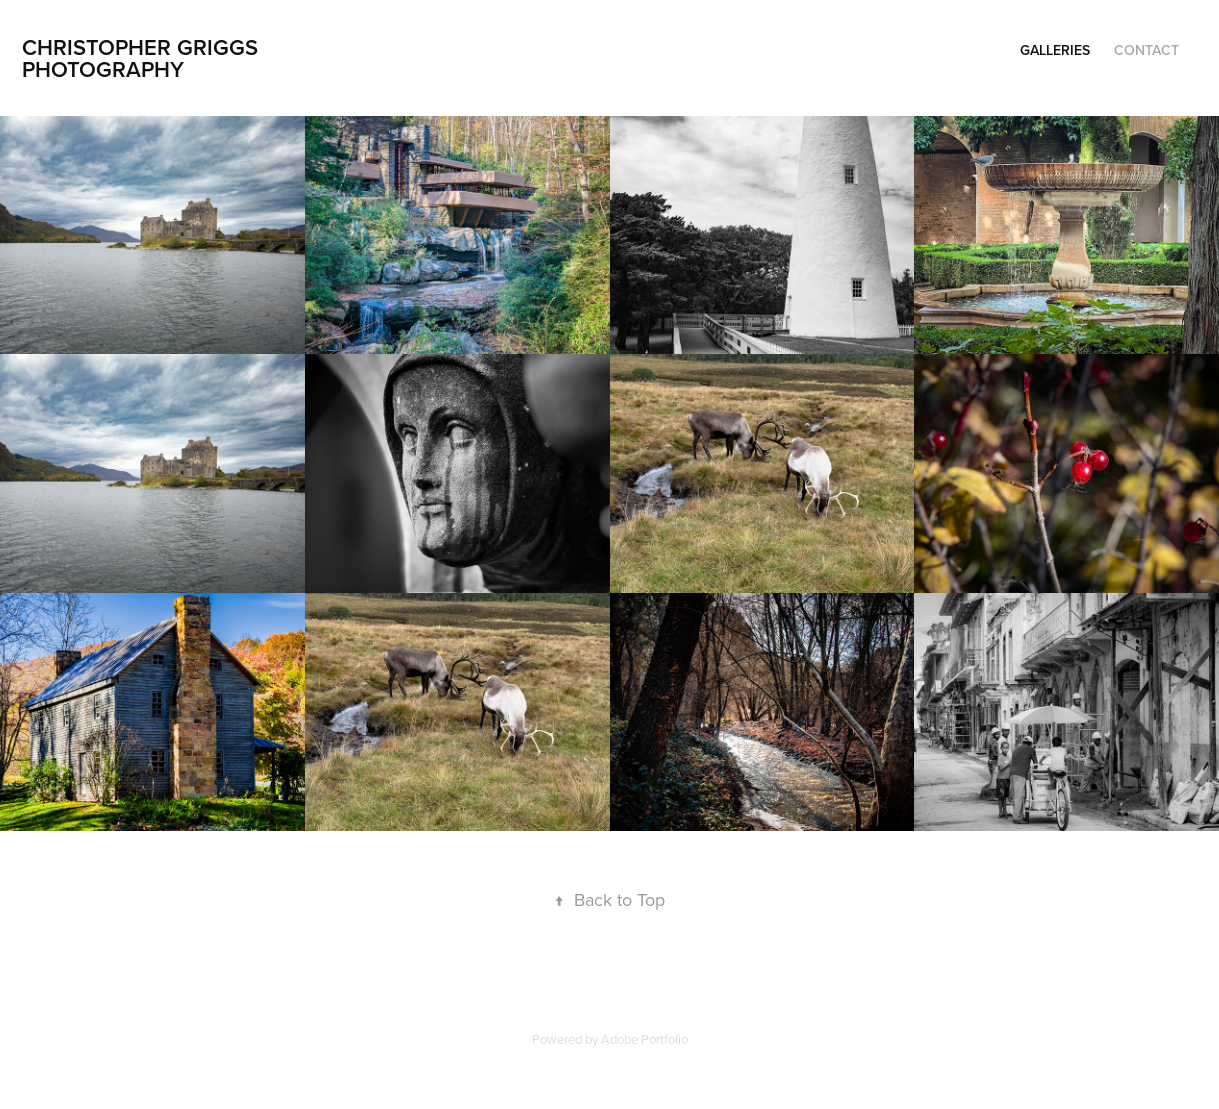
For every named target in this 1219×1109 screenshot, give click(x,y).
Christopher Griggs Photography (143, 58)
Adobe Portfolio (644, 1039)
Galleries (1055, 50)
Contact (1146, 50)
